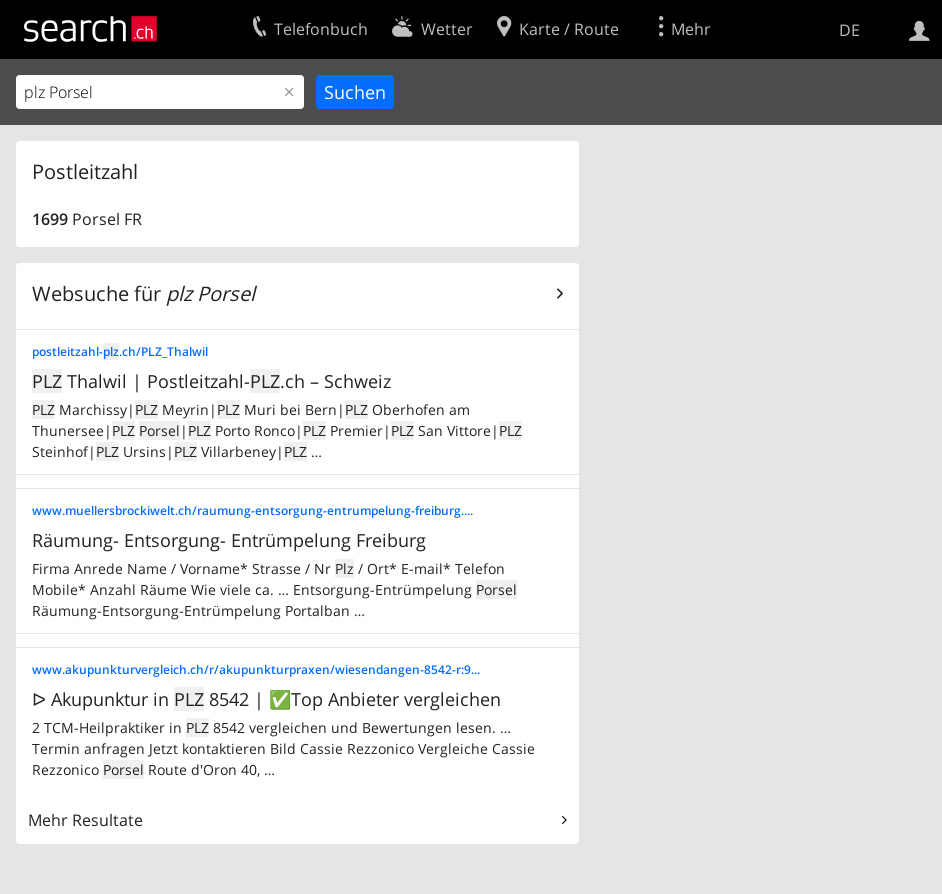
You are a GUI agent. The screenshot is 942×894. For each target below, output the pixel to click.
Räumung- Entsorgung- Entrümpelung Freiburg (229, 540)
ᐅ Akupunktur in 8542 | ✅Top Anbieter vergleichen (266, 699)
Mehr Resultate (85, 820)
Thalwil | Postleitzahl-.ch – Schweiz (211, 381)
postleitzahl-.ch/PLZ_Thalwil (120, 351)
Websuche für (143, 293)
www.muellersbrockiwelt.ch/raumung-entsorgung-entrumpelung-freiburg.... (252, 510)
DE (849, 30)
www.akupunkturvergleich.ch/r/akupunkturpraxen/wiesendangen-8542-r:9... (256, 669)
